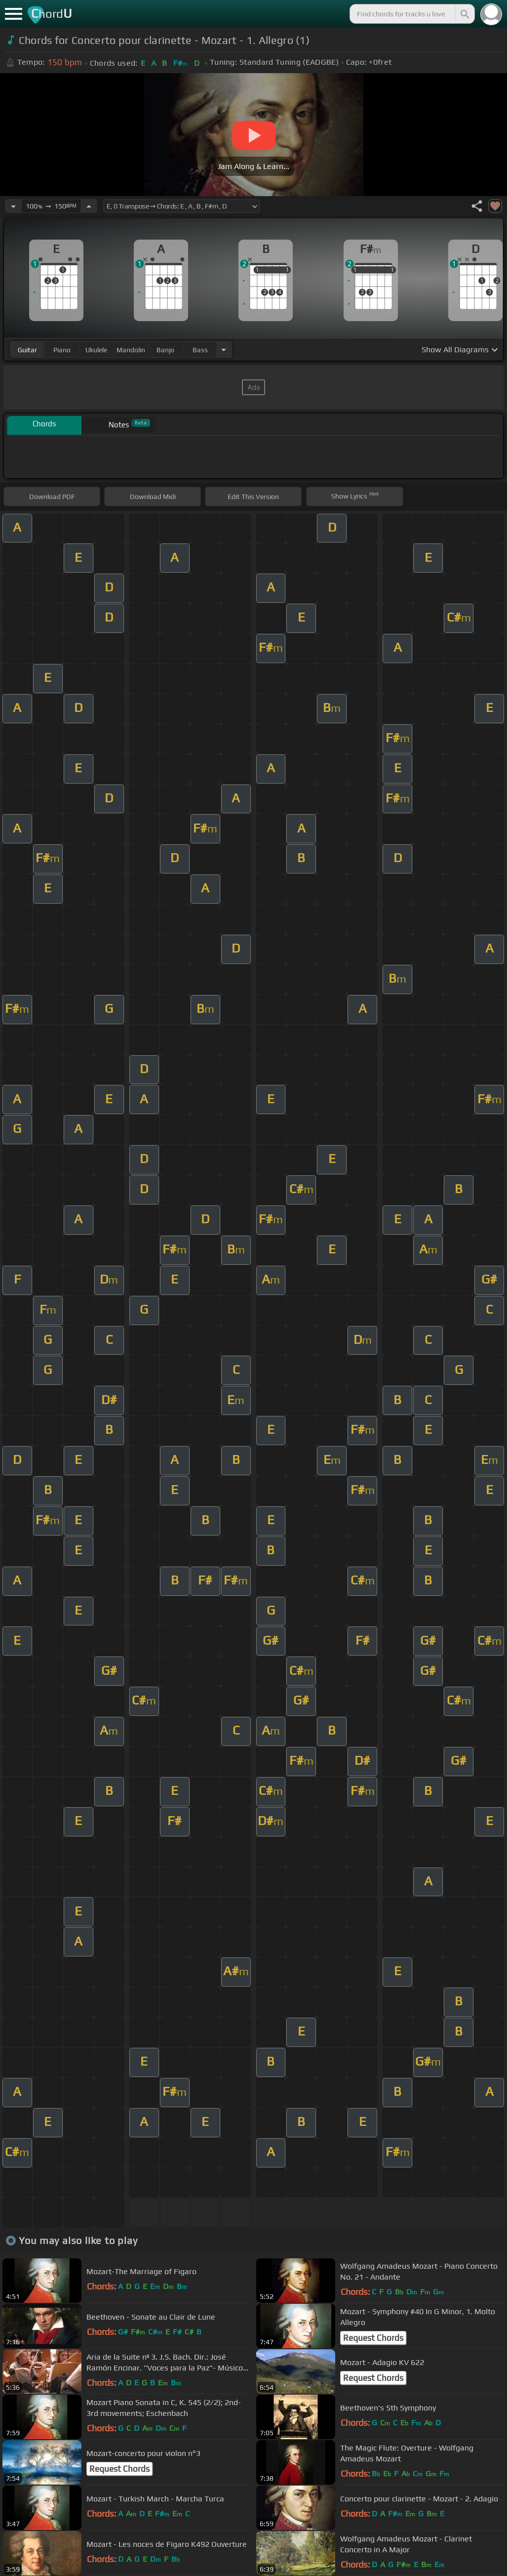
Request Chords (373, 2338)
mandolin (131, 350)
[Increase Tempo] (88, 206)
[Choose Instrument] (223, 349)
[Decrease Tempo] (13, 206)
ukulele (96, 350)
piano (62, 350)
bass (200, 350)
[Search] (464, 14)
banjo (165, 350)
